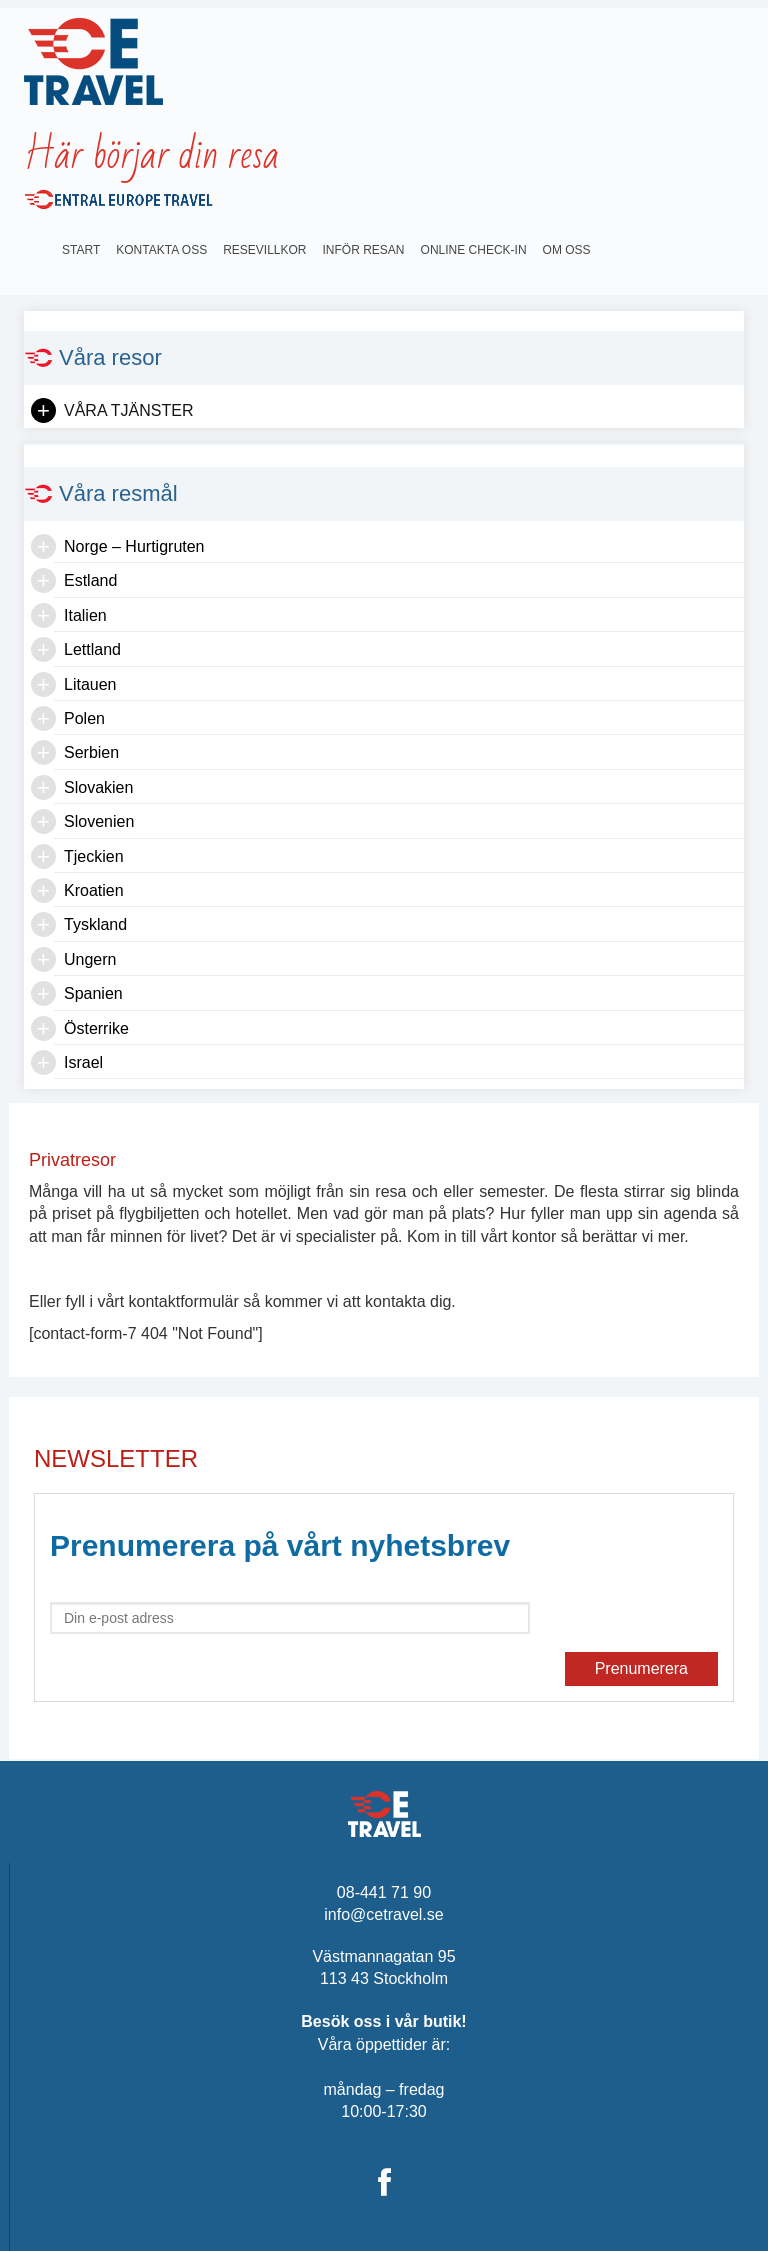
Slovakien (98, 787)
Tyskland (95, 924)
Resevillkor (264, 250)
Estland (90, 580)
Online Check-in (474, 250)
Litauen (90, 684)
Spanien (93, 993)
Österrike (96, 1028)
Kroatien (94, 890)
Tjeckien (94, 856)
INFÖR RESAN (364, 250)
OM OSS (567, 250)
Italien (85, 615)
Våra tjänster (129, 410)
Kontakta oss (161, 250)
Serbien (91, 752)
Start (81, 250)
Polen (84, 718)
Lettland (92, 649)
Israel (83, 1062)
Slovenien (99, 821)
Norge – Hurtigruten (134, 546)
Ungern (90, 959)
